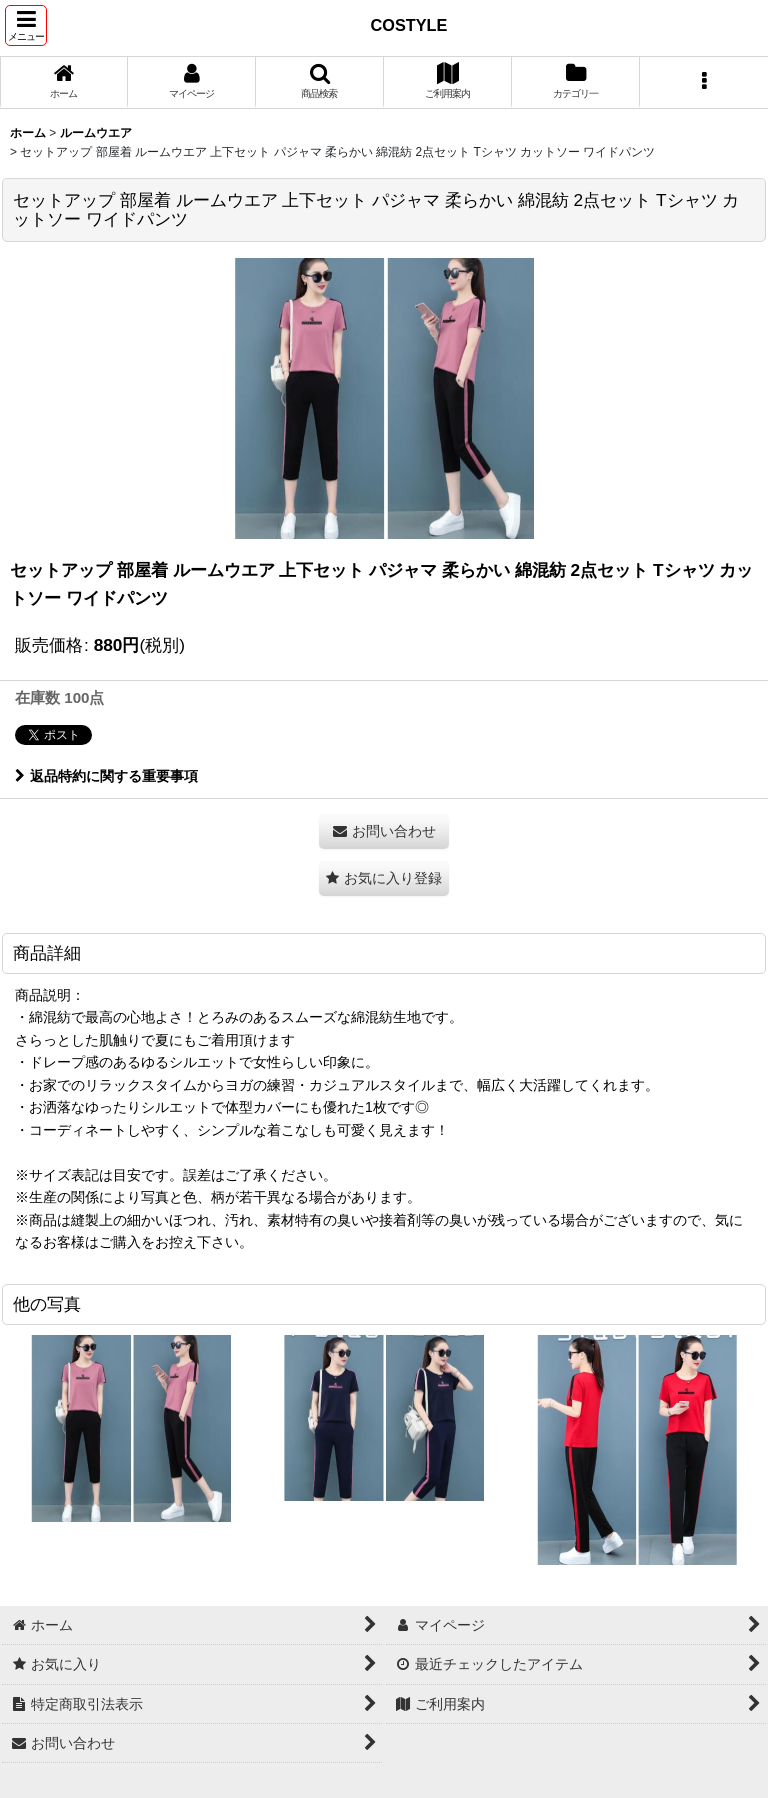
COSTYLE (409, 25)
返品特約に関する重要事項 (106, 776)
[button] (26, 25)
